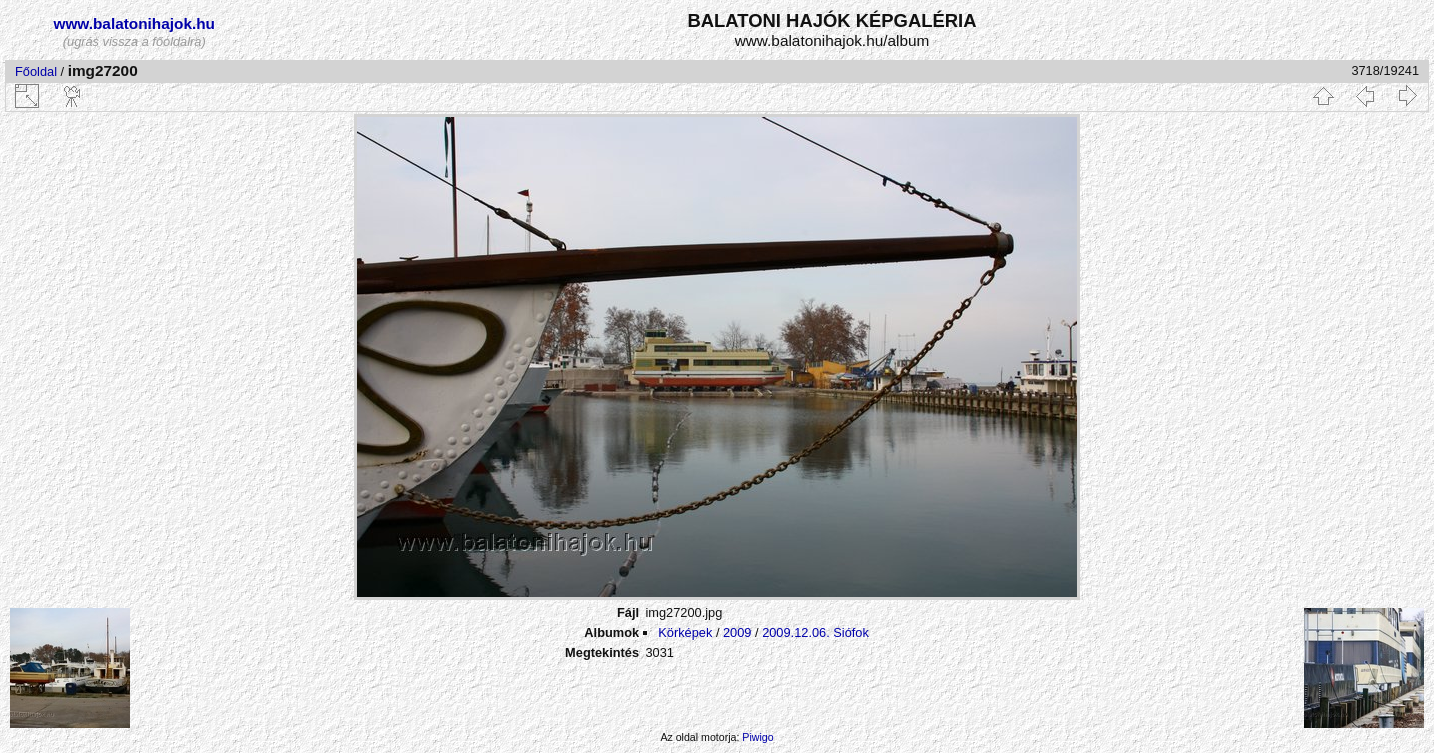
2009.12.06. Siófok (815, 632)
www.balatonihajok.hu (134, 23)
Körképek (685, 632)
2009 (737, 632)
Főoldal (36, 71)
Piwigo (757, 737)
